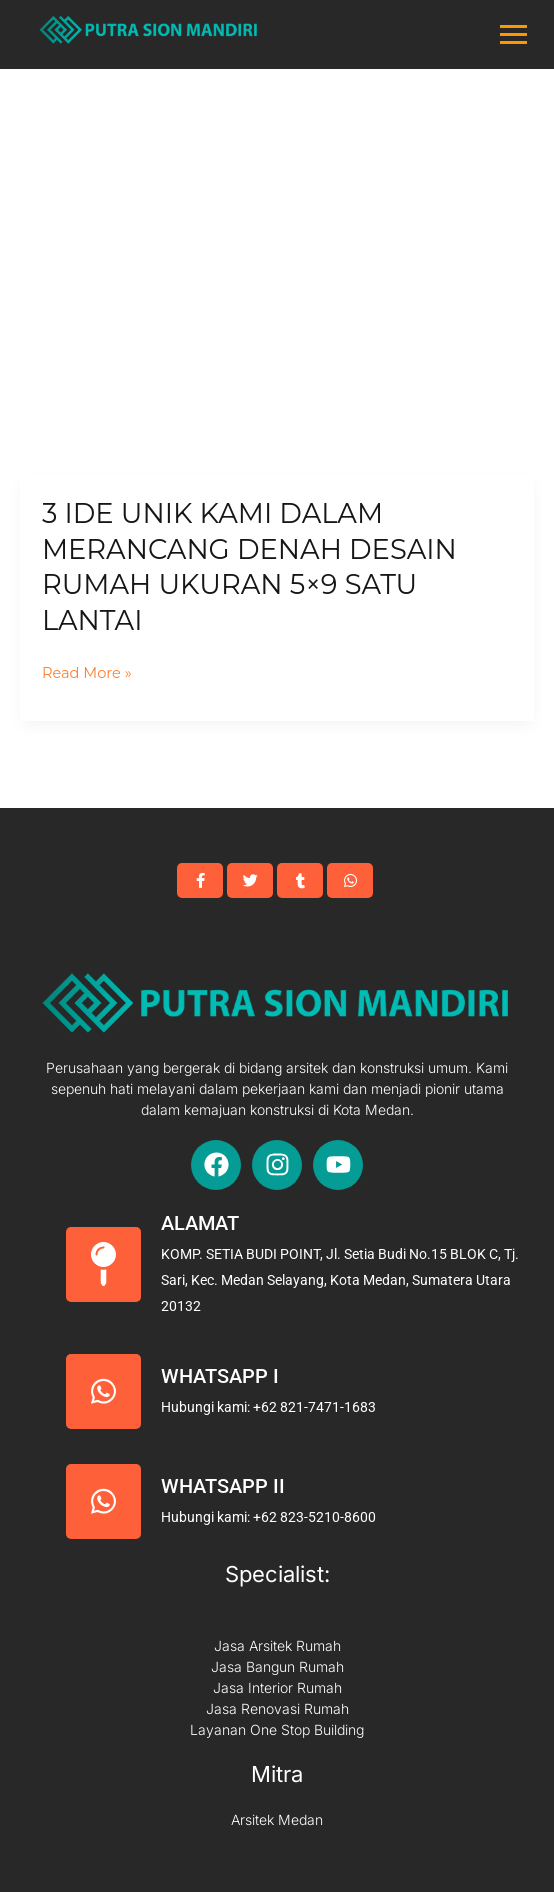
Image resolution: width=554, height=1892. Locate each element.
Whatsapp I (220, 1376)
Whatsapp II (223, 1486)
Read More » (87, 673)
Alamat (200, 1223)
